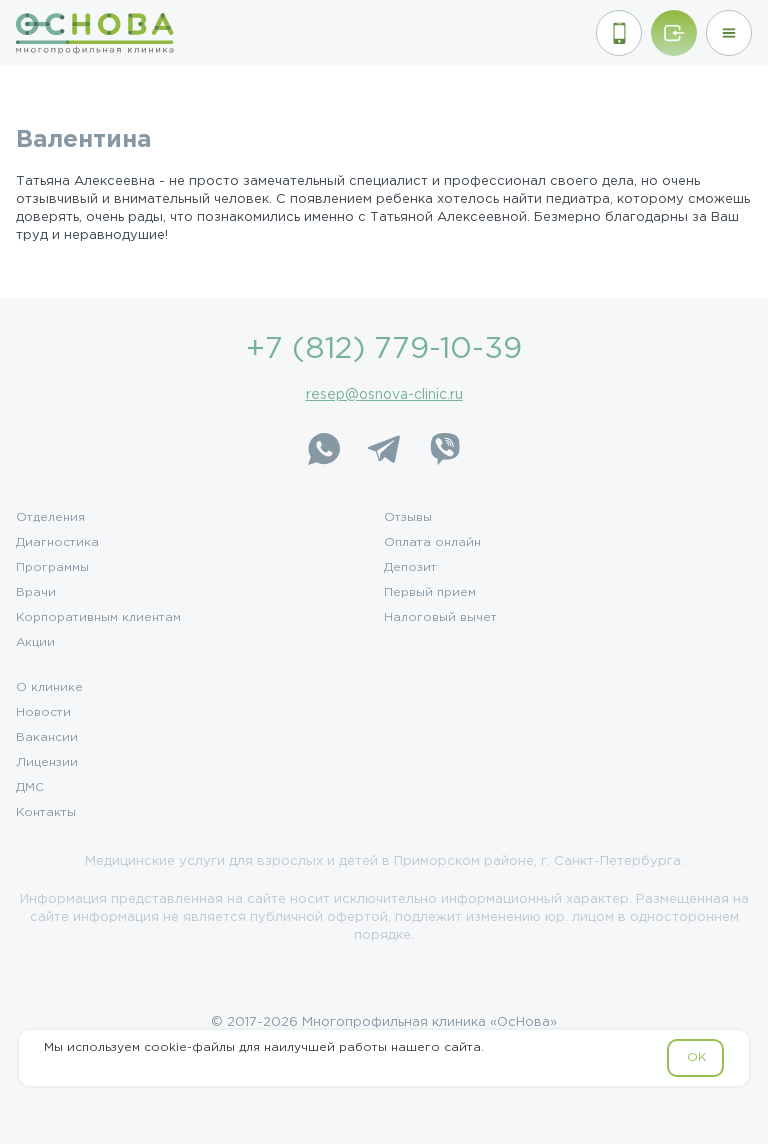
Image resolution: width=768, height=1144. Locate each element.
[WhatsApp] (324, 449)
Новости (43, 713)
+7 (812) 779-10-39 (384, 349)
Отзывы (408, 518)
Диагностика (57, 543)
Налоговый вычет (440, 618)
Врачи (36, 593)
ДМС (30, 788)
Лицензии (47, 763)
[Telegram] (384, 449)
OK (696, 1057)
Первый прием (430, 593)
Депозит (410, 568)
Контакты (46, 813)
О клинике (49, 688)
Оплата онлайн (432, 543)
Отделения (50, 518)
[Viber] (444, 449)
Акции (35, 643)
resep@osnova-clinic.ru (384, 395)
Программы (52, 568)
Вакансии (47, 738)
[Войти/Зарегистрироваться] (674, 33)
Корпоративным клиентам (98, 618)
